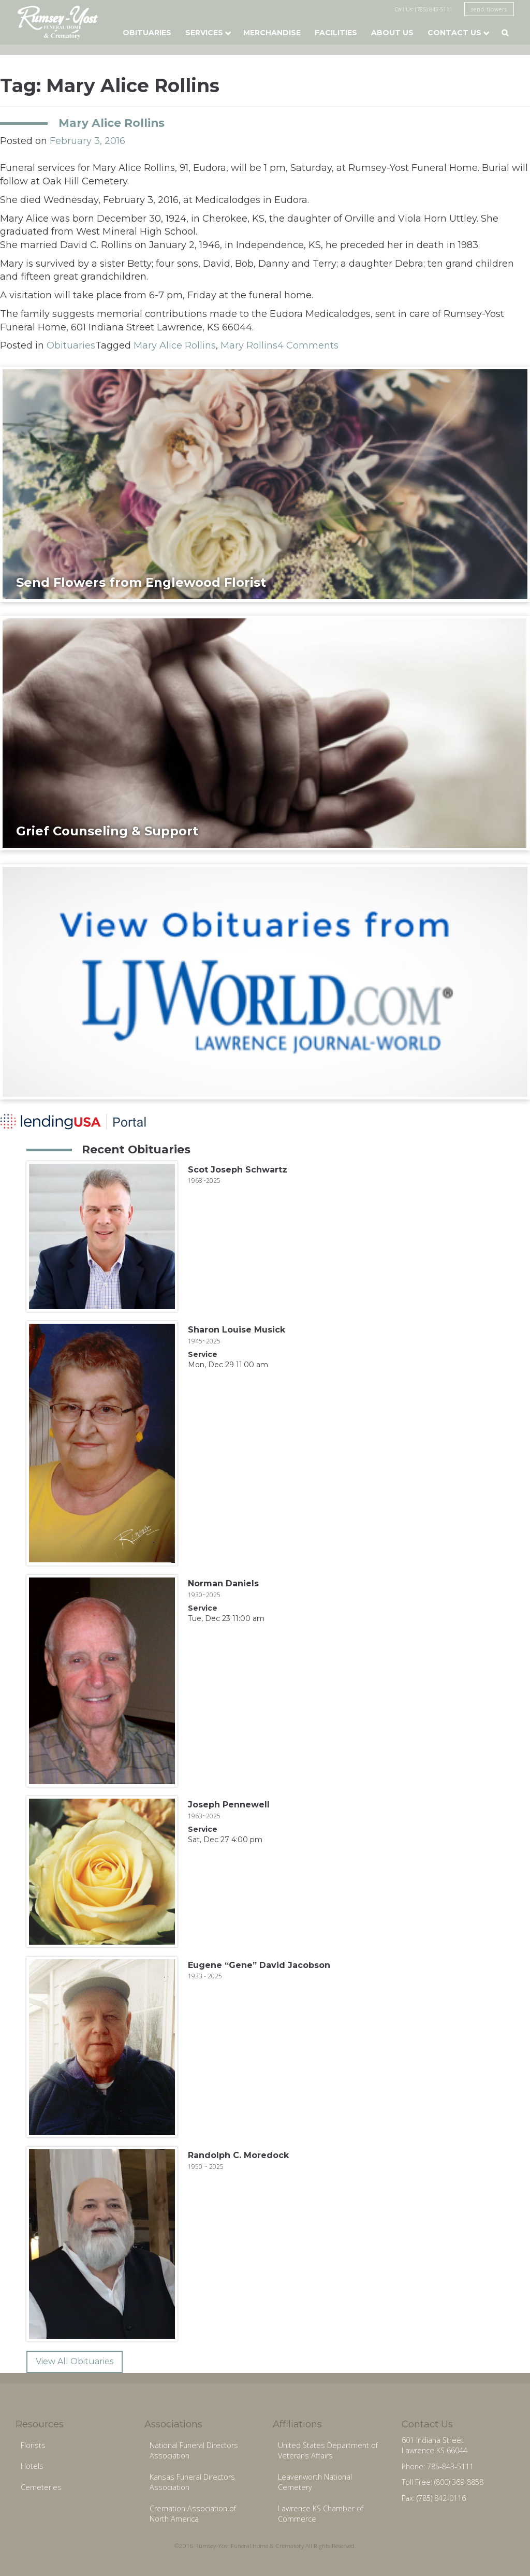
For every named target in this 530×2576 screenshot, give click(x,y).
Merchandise (272, 32)
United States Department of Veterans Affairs (328, 2450)
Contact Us (454, 32)
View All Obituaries (74, 2361)
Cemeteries (41, 2487)
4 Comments (307, 345)
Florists (33, 2445)
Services (204, 32)
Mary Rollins (248, 345)
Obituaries (147, 32)
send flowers (489, 9)
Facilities (336, 32)
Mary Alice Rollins (111, 122)
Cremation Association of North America (193, 2513)
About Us (392, 32)
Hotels (32, 2466)
